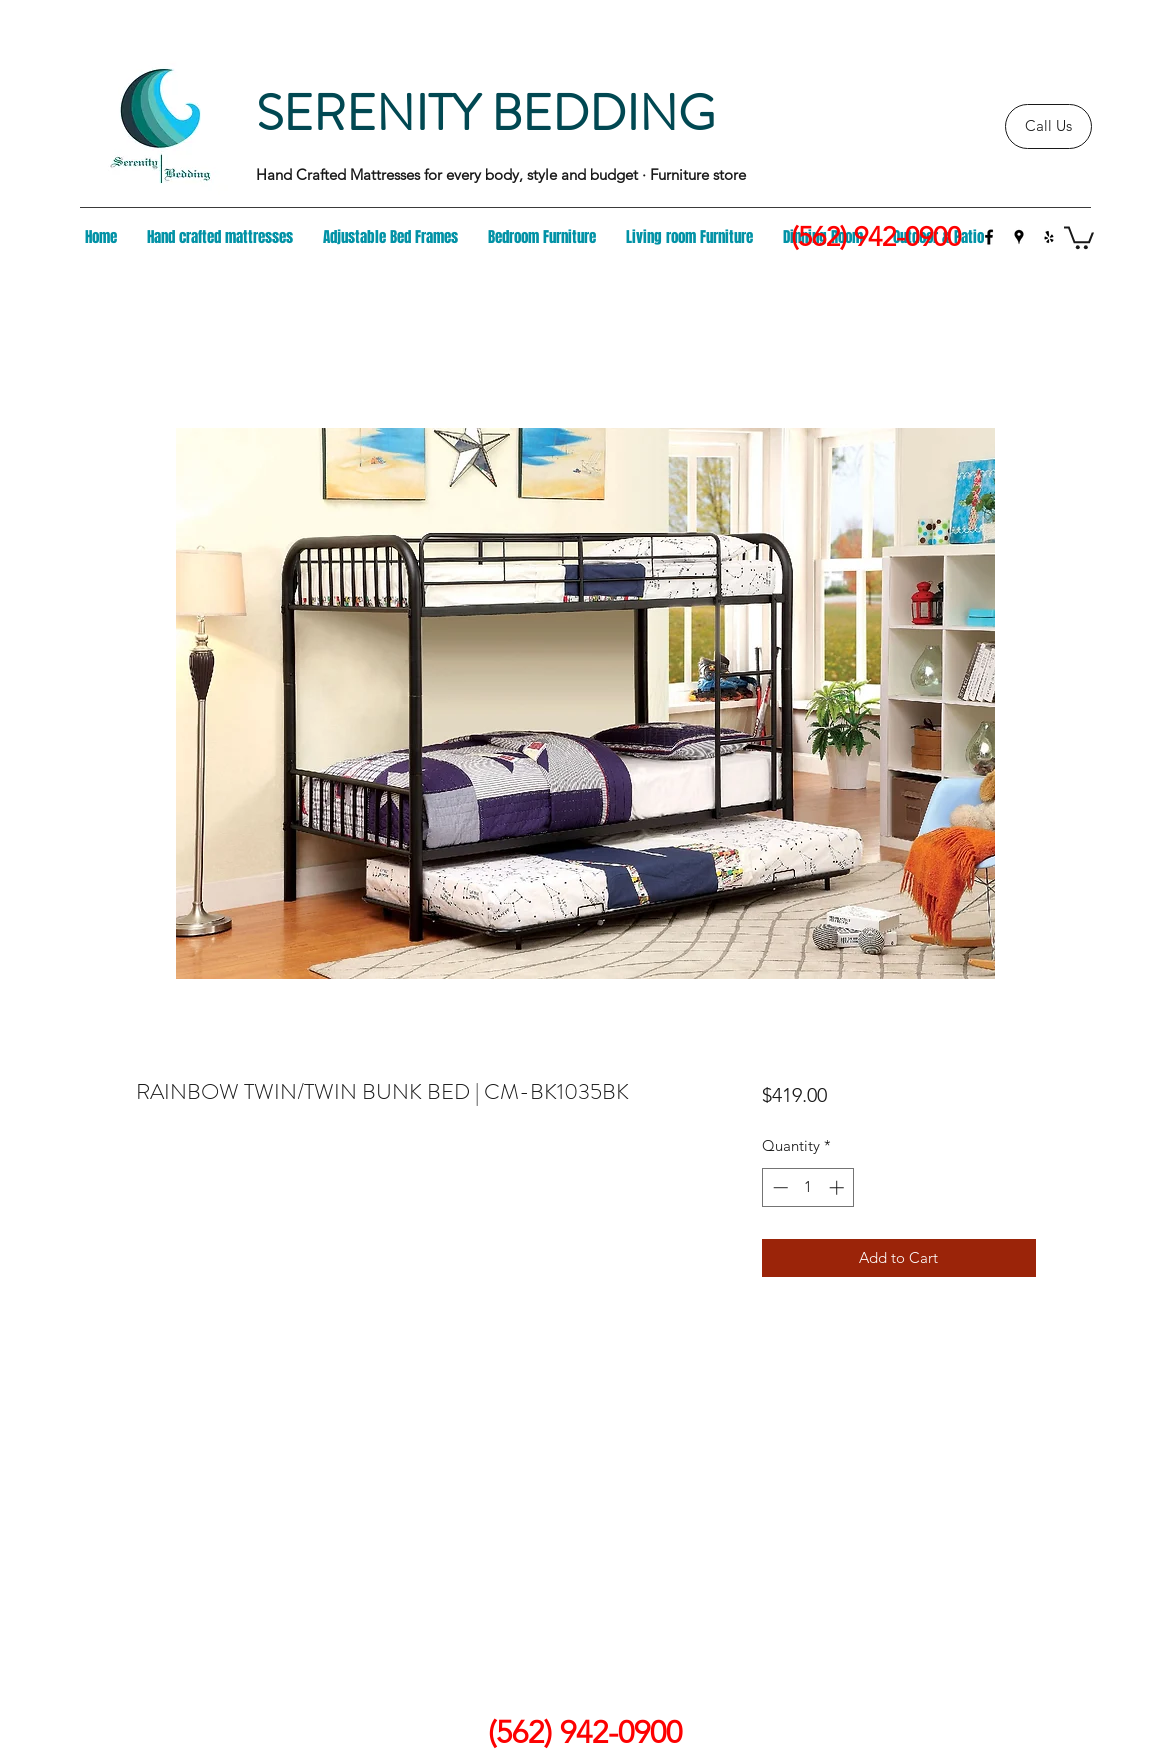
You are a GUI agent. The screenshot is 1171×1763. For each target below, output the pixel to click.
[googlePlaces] (1019, 237)
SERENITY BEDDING (485, 113)
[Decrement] (778, 1187)
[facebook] (989, 237)
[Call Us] (1048, 126)
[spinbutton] (808, 1187)
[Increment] (838, 1187)
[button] (1079, 236)
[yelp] (1049, 237)
